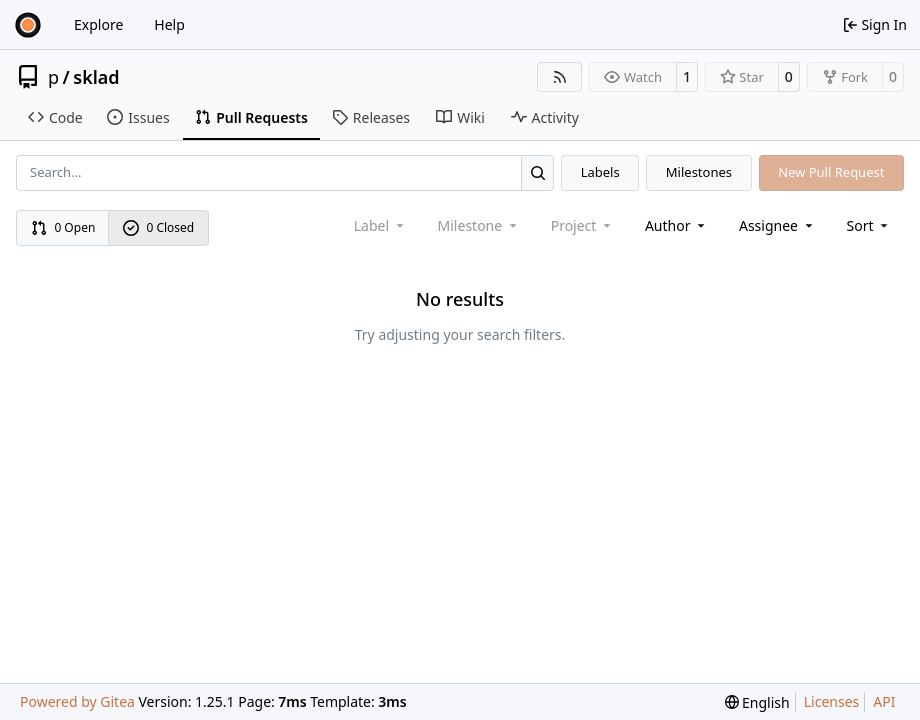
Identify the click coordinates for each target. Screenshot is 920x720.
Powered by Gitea (77, 701)
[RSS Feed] (560, 77)
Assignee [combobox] (777, 225)
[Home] (28, 25)
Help (169, 24)
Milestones (699, 172)
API (884, 701)
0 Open (63, 227)
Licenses (832, 701)
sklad (96, 77)
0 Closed (159, 227)
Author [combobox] (676, 225)
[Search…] (537, 172)
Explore (98, 24)
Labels (600, 172)
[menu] (869, 225)
